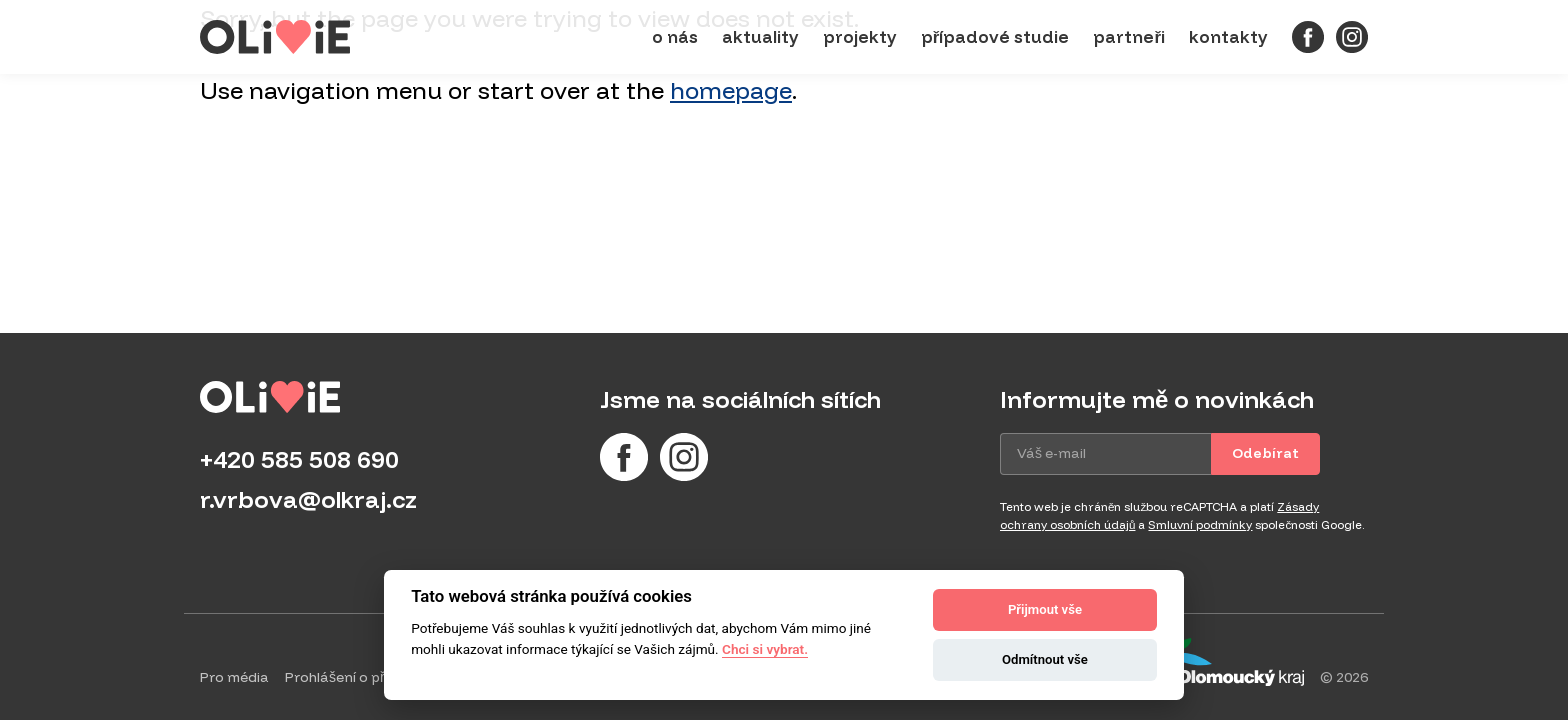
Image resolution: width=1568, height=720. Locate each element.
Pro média (234, 677)
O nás (675, 36)
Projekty (860, 36)
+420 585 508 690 (299, 459)
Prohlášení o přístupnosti (369, 677)
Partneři (1129, 36)
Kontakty (1228, 36)
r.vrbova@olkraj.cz (308, 499)
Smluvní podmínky (1200, 524)
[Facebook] (1308, 37)
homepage (731, 90)
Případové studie (995, 36)
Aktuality (760, 36)
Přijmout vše (1045, 609)
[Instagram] (1352, 37)
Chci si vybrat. (765, 649)
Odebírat (1265, 453)
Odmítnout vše (1045, 659)
